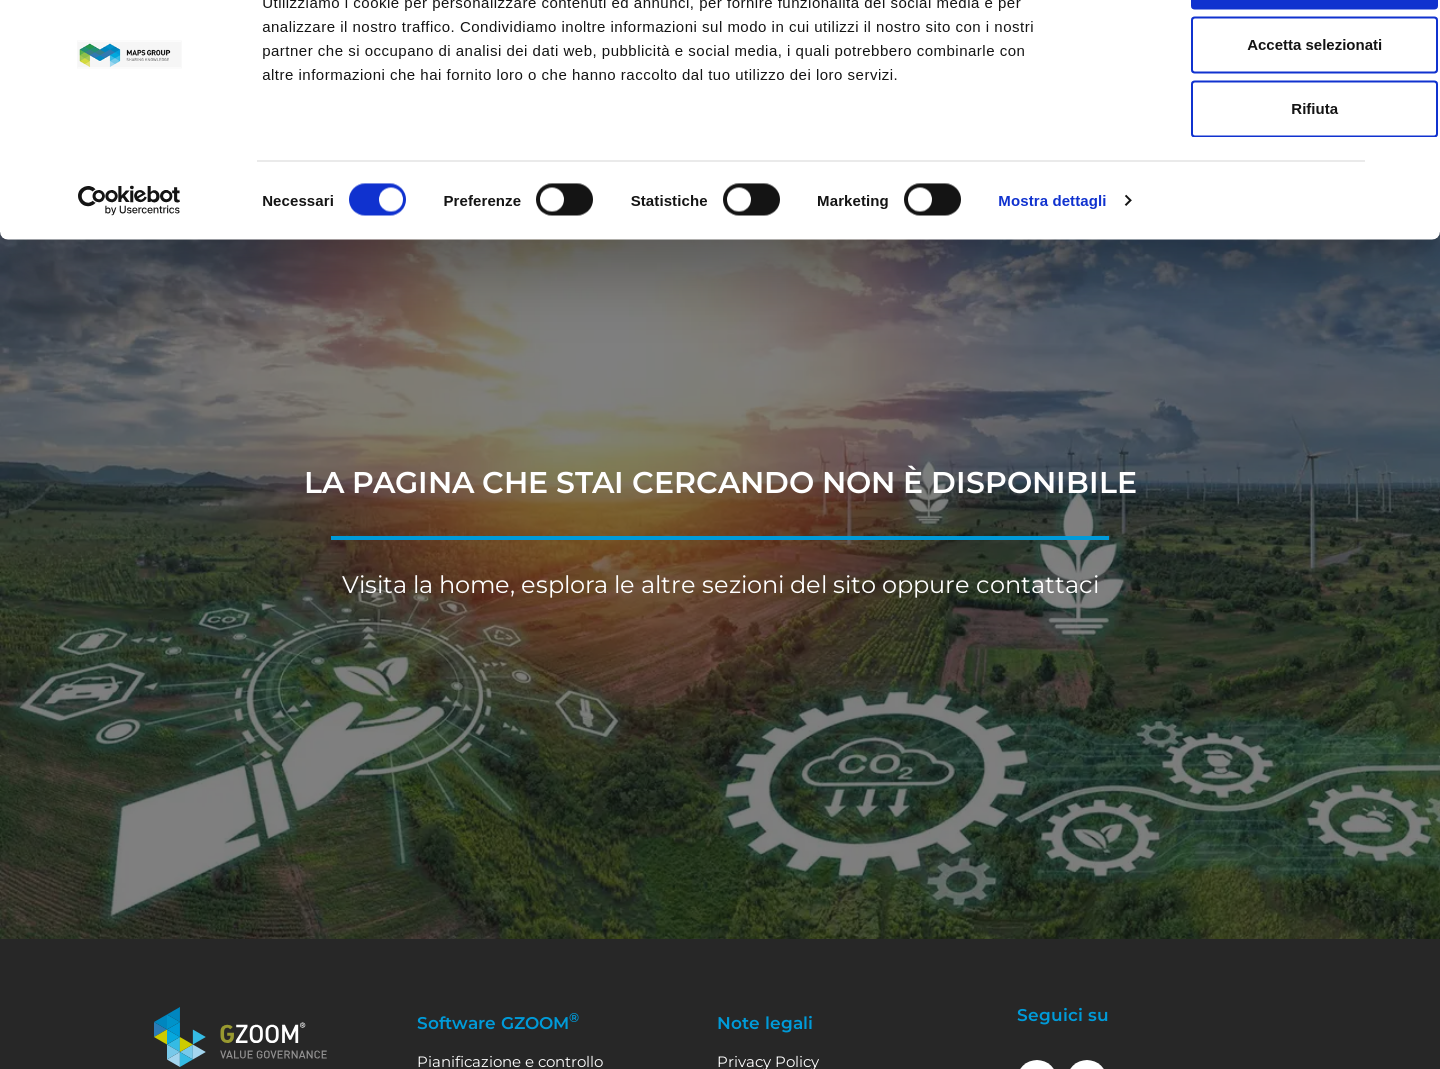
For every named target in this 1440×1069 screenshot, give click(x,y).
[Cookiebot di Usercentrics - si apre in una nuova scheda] (129, 272)
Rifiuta (1222, 179)
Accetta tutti (1222, 51)
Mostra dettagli (1052, 271)
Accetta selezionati (1221, 115)
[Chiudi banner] (1409, 31)
